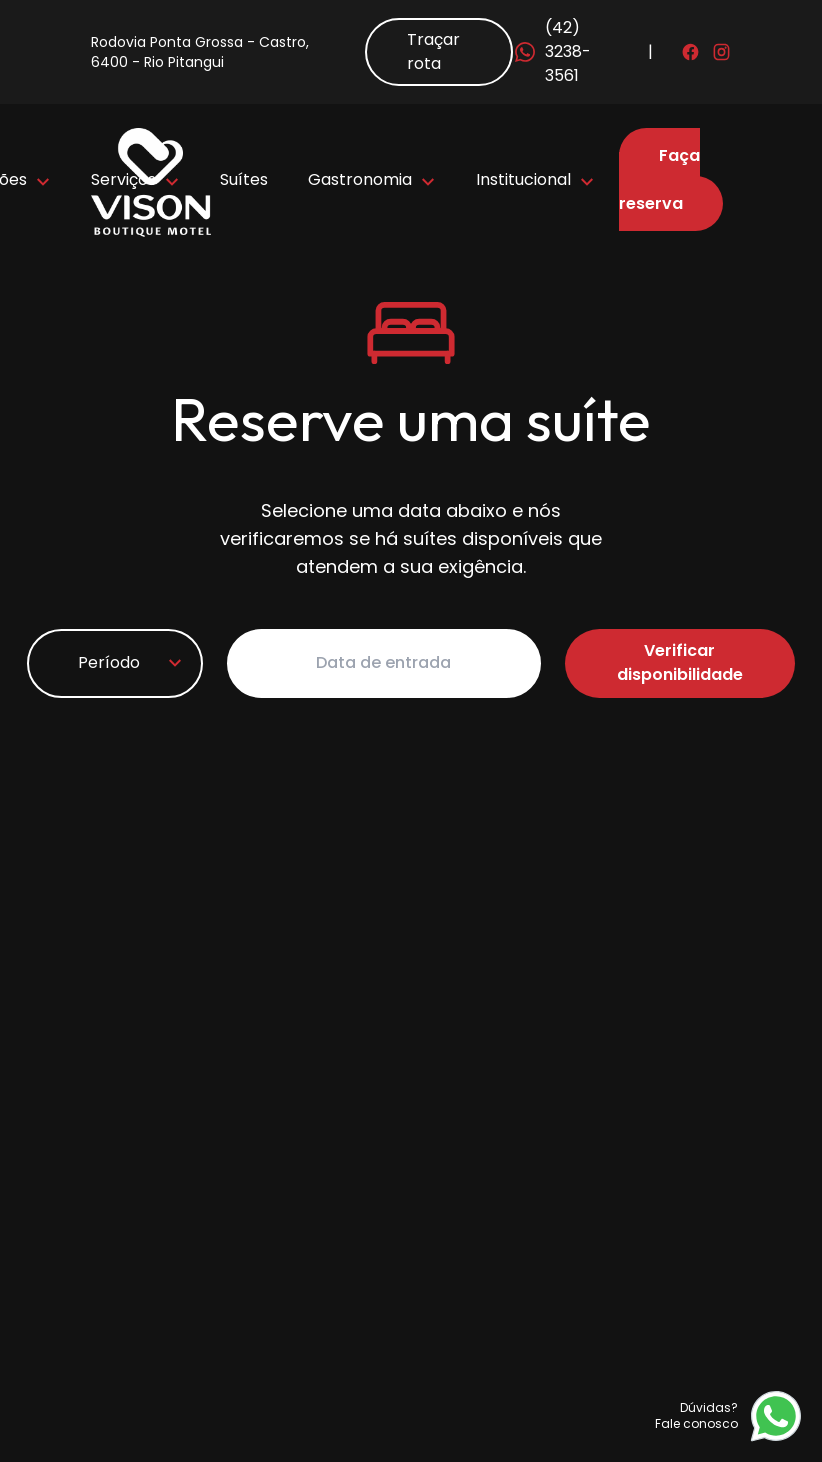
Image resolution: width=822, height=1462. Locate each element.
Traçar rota (433, 51)
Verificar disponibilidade (680, 662)
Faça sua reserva (659, 179)
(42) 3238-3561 (552, 51)
